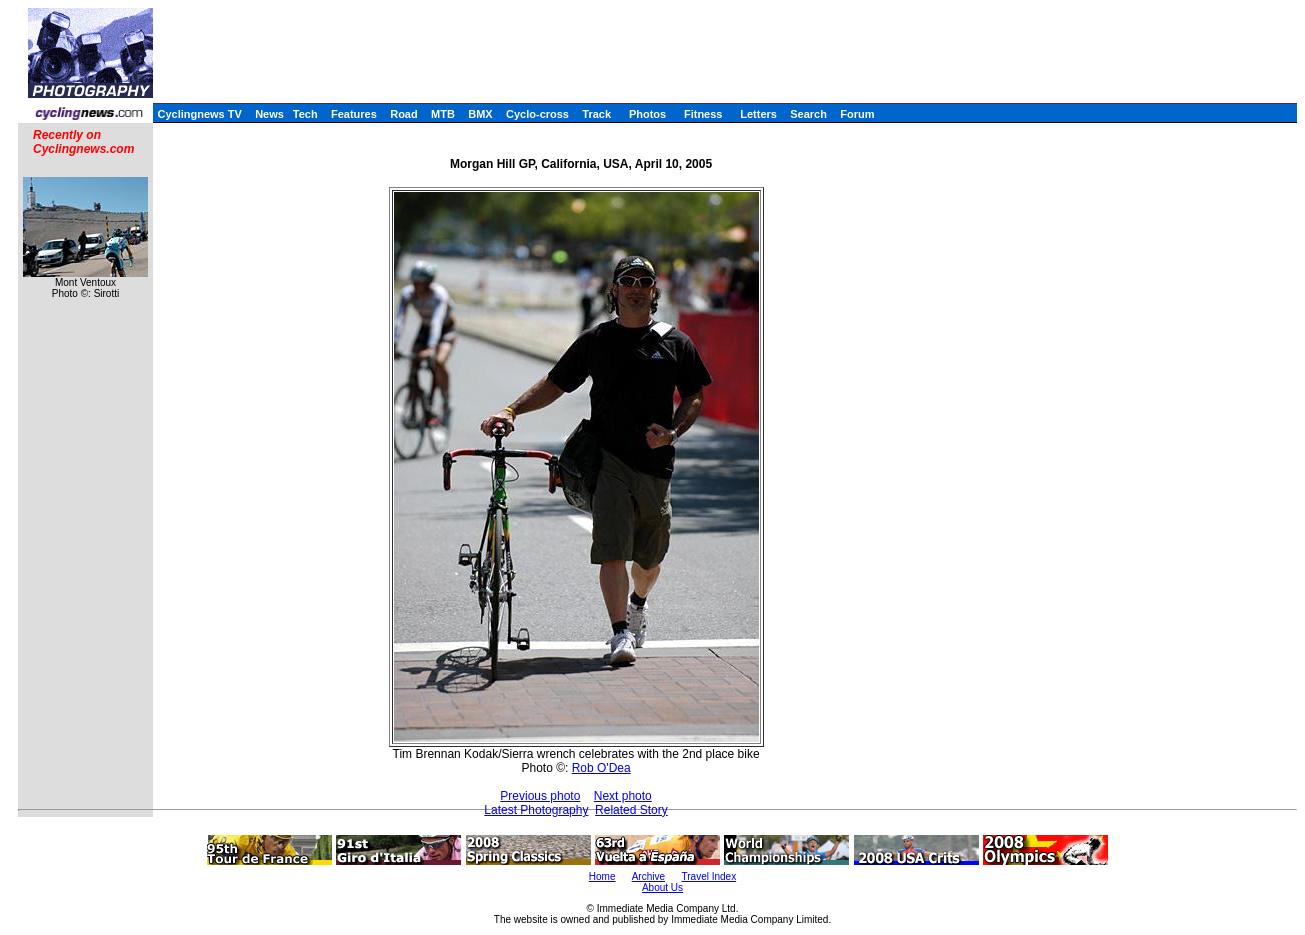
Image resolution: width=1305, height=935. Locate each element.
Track (596, 114)
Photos (647, 114)
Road (404, 114)
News (269, 114)
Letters (758, 114)
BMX (480, 114)
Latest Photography (536, 810)
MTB (443, 114)
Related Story (631, 810)
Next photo (623, 796)
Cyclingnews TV (199, 114)
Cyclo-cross (537, 114)
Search (808, 114)
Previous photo (540, 796)
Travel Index (709, 876)
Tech (305, 114)
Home (602, 876)
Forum (857, 114)
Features (354, 114)
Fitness (703, 114)
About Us (662, 887)
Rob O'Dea (601, 768)
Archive (648, 876)
